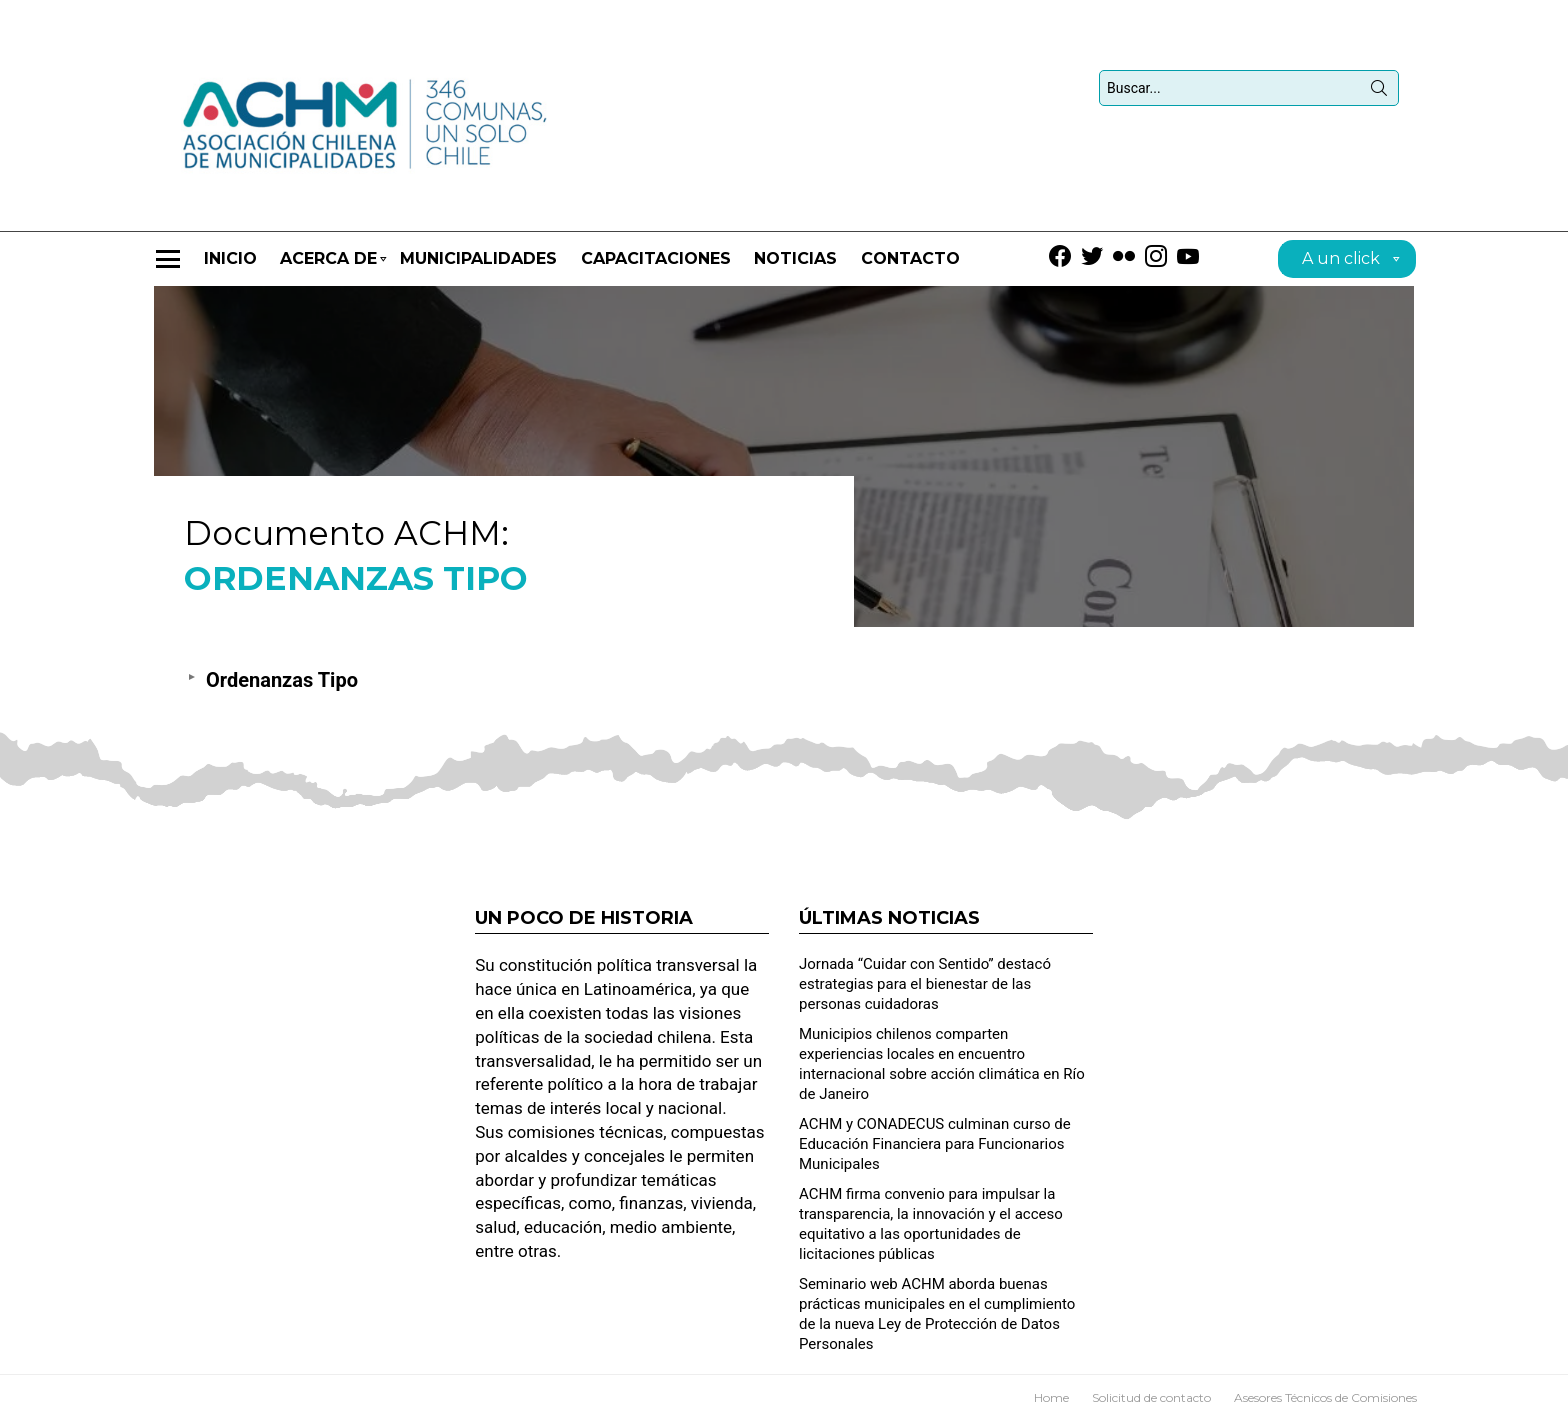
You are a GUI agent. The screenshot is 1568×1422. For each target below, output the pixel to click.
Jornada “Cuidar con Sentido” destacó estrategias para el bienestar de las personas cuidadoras (925, 984)
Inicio (230, 258)
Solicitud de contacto (1151, 1397)
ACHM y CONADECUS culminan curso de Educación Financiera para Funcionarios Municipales (935, 1144)
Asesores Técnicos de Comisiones (1325, 1397)
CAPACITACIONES (656, 258)
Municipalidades (478, 258)
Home (1051, 1397)
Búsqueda (1379, 92)
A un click (1341, 261)
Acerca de (328, 267)
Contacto (910, 258)
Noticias (795, 258)
